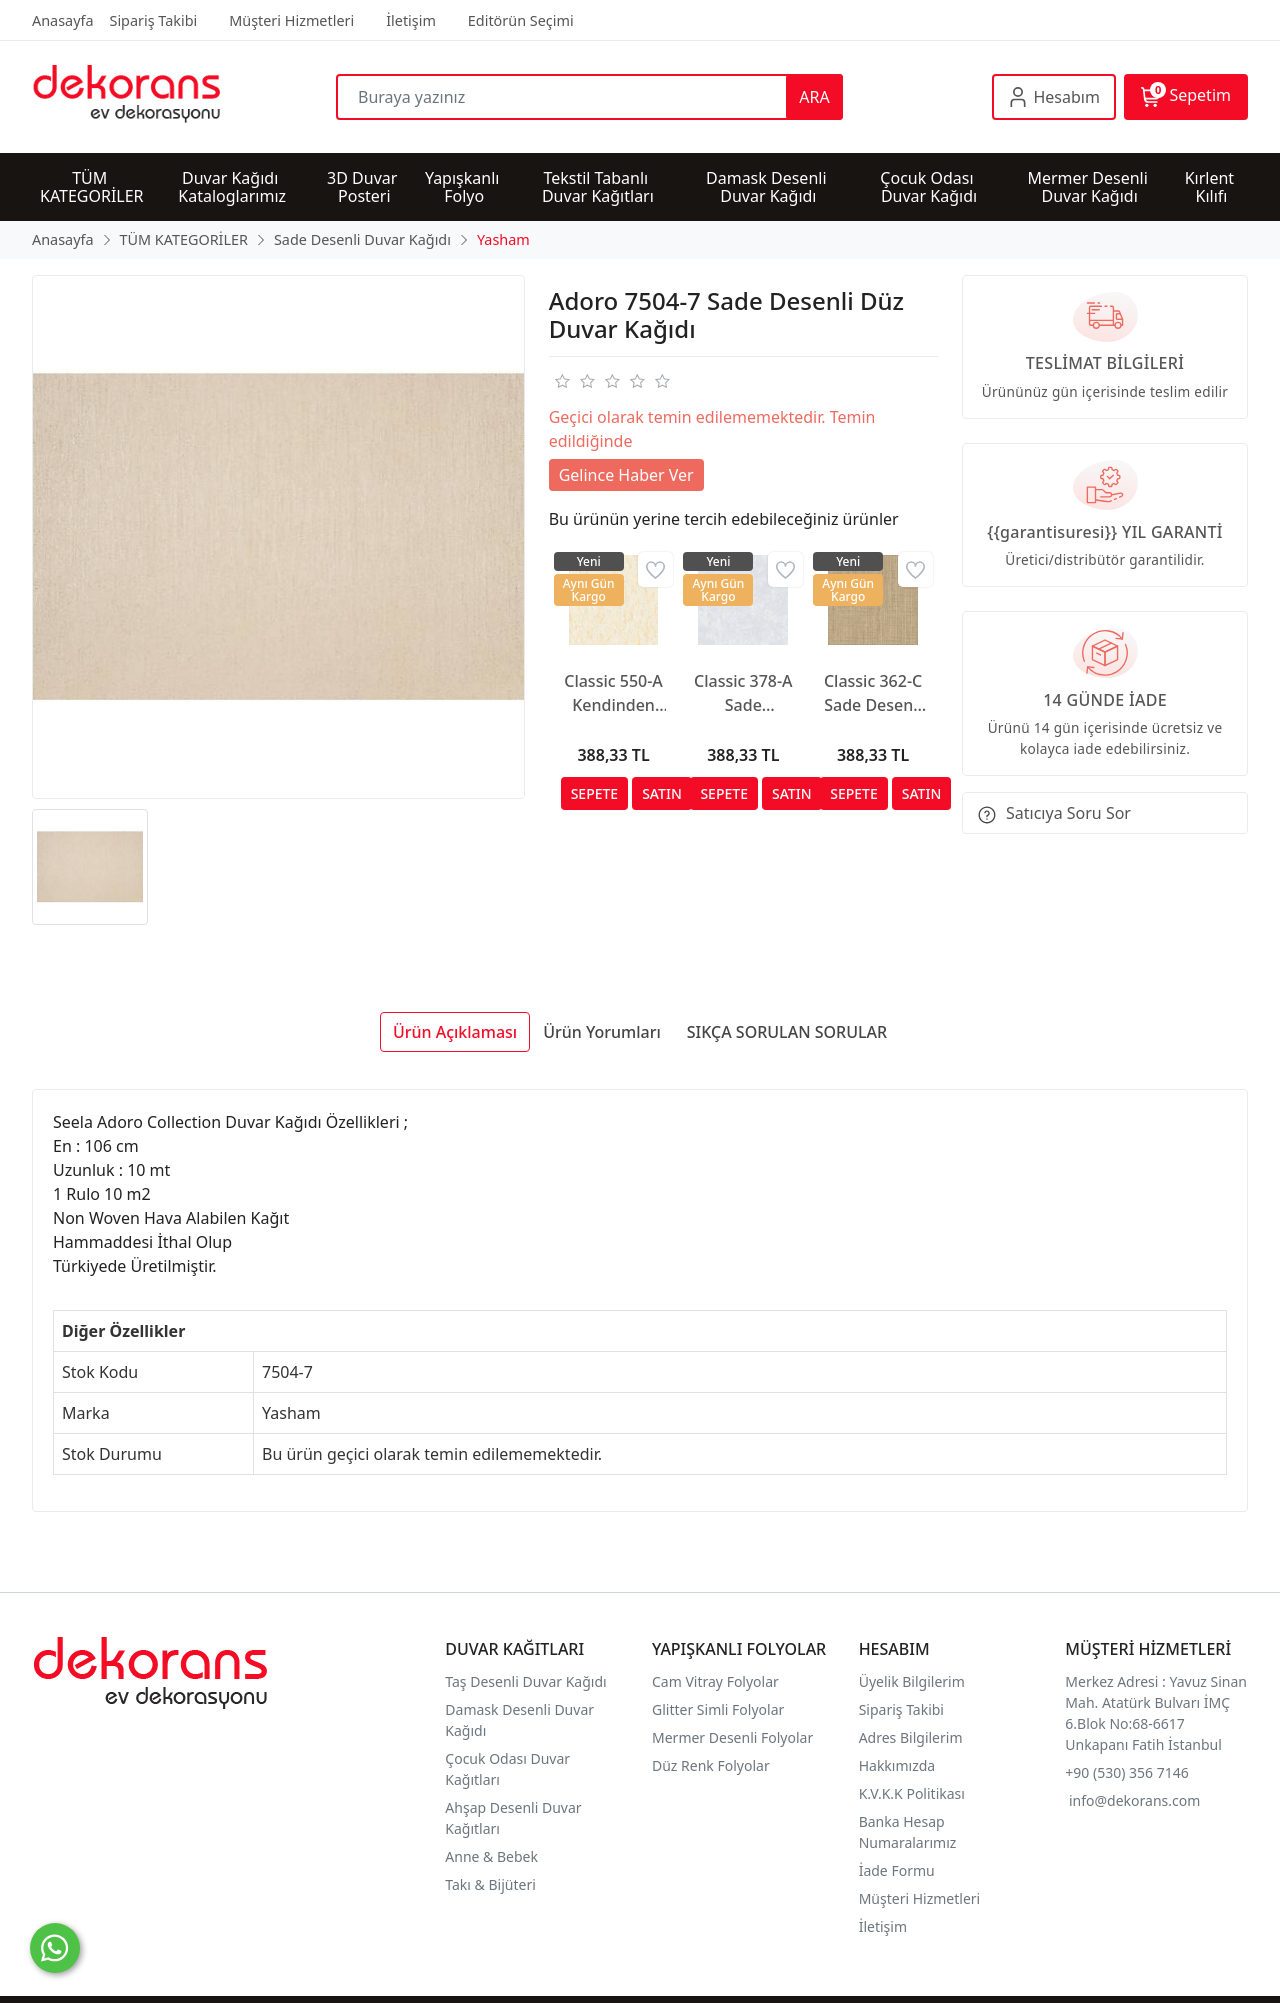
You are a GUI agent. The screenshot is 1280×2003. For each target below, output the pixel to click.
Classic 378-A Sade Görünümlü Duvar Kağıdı (743, 693)
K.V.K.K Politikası (914, 1793)
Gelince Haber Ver (626, 475)
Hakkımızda (897, 1765)
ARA (814, 97)
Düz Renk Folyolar (711, 1765)
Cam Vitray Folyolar (715, 1681)
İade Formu (897, 1870)
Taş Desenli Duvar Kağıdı (525, 1681)
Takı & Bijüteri (490, 1884)
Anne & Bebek (491, 1856)
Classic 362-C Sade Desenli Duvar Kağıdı (873, 693)
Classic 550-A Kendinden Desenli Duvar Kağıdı (613, 693)
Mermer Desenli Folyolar (732, 1737)
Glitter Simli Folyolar (718, 1709)
